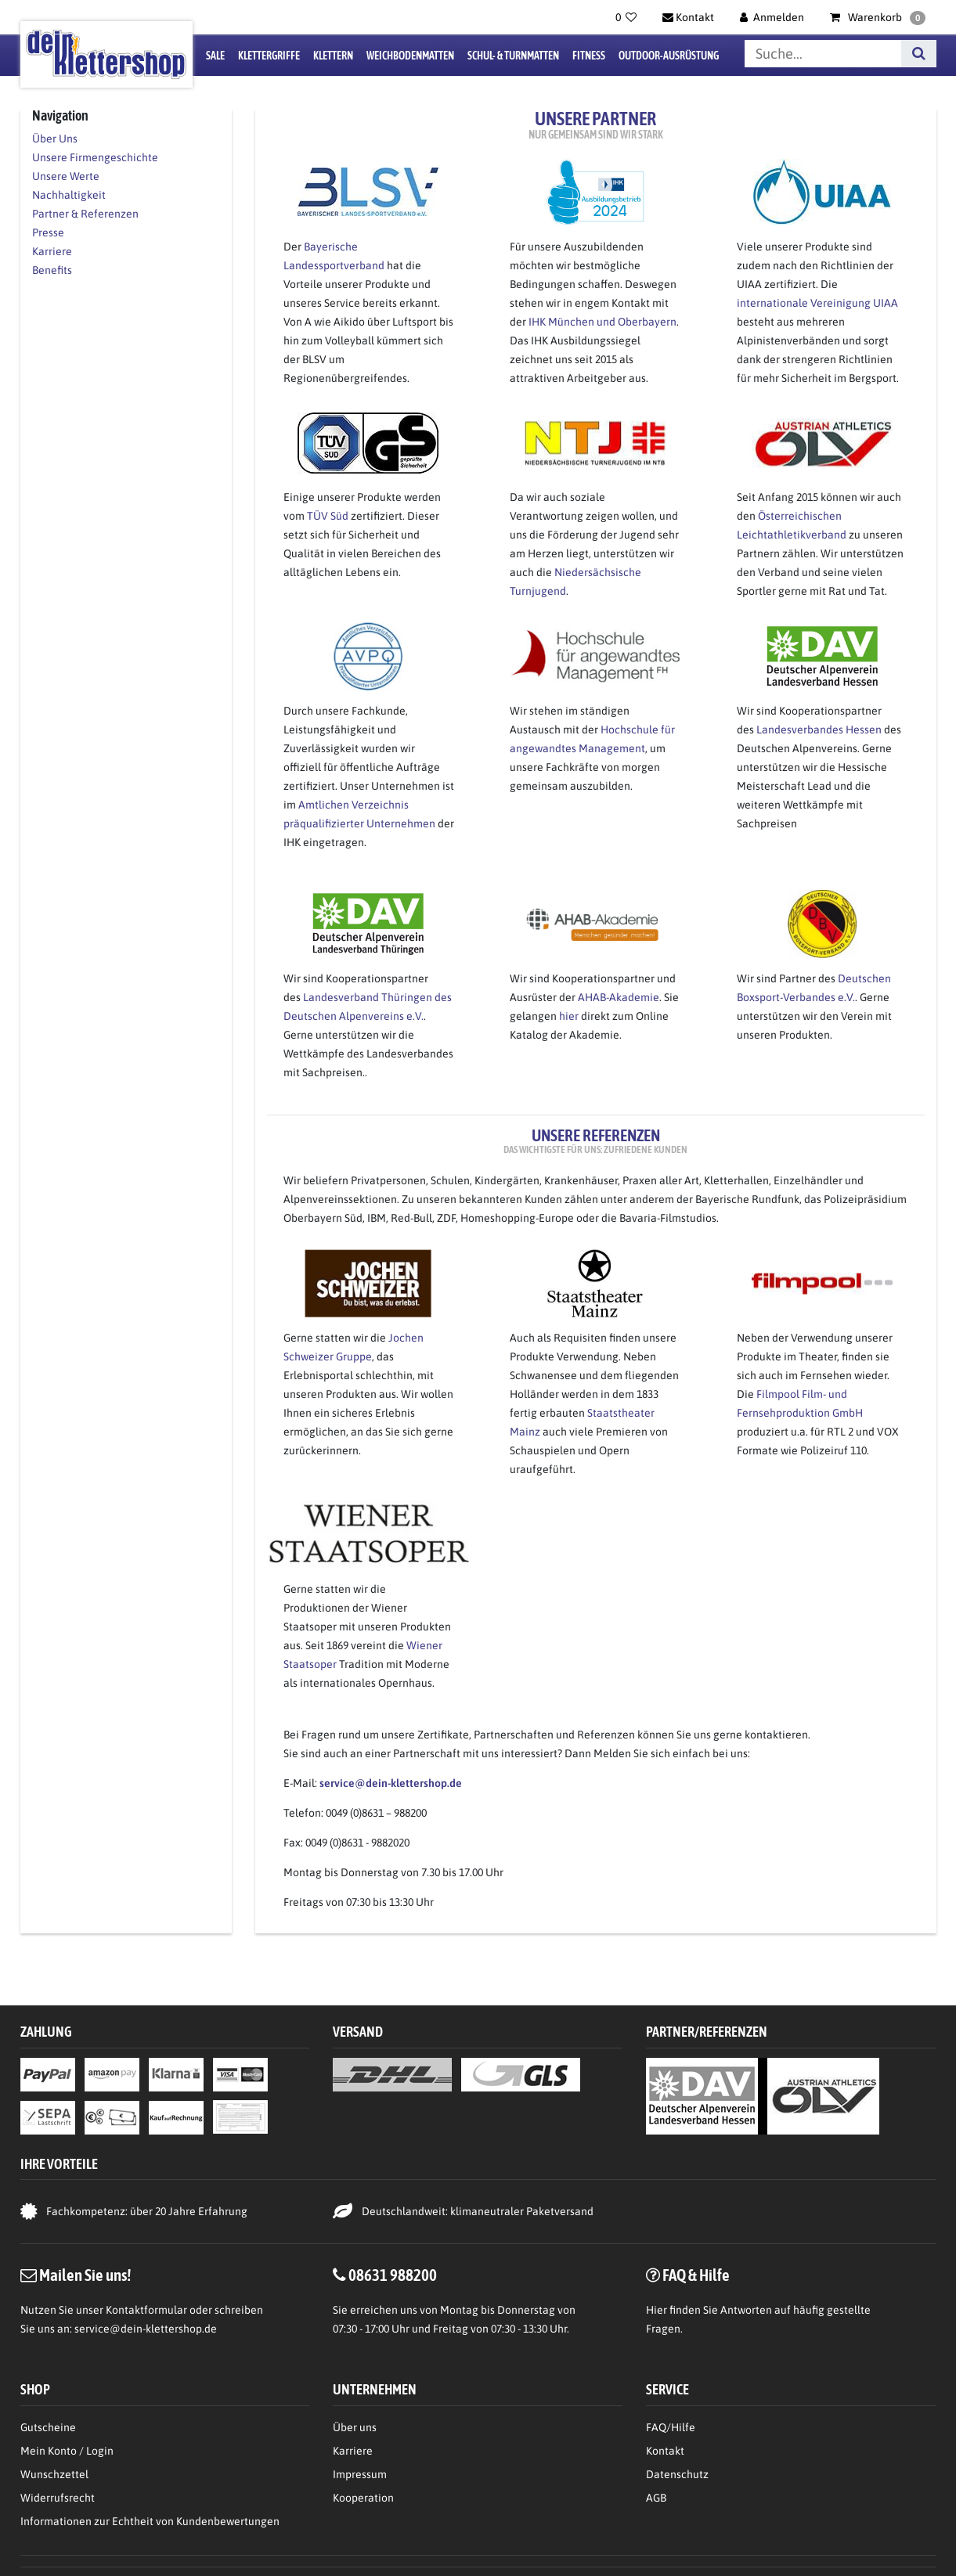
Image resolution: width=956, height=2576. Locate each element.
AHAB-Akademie (618, 997)
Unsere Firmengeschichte (95, 157)
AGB (656, 2497)
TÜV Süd (327, 516)
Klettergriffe (269, 55)
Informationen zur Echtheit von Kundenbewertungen (150, 2521)
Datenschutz (677, 2474)
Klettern (333, 55)
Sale (215, 55)
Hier (656, 2310)
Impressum (360, 2474)
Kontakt (665, 2450)
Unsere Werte (65, 176)
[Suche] (918, 53)
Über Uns (55, 138)
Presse (48, 232)
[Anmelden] (772, 17)
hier (569, 1016)
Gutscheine (48, 2427)
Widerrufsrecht (57, 2497)
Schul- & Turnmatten (513, 55)
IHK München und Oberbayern (601, 321)
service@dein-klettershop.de (145, 2328)
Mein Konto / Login (67, 2450)
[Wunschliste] (626, 17)
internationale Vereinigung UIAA (817, 303)
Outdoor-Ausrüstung (669, 55)
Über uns (355, 2427)
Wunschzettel (54, 2474)
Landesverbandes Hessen (819, 729)
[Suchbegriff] (823, 53)
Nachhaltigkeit (69, 195)
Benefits (52, 270)
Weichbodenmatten (410, 55)
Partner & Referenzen (85, 213)
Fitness (588, 55)
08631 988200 (392, 2274)
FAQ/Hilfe (670, 2427)
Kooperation (363, 2497)
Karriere (52, 251)
